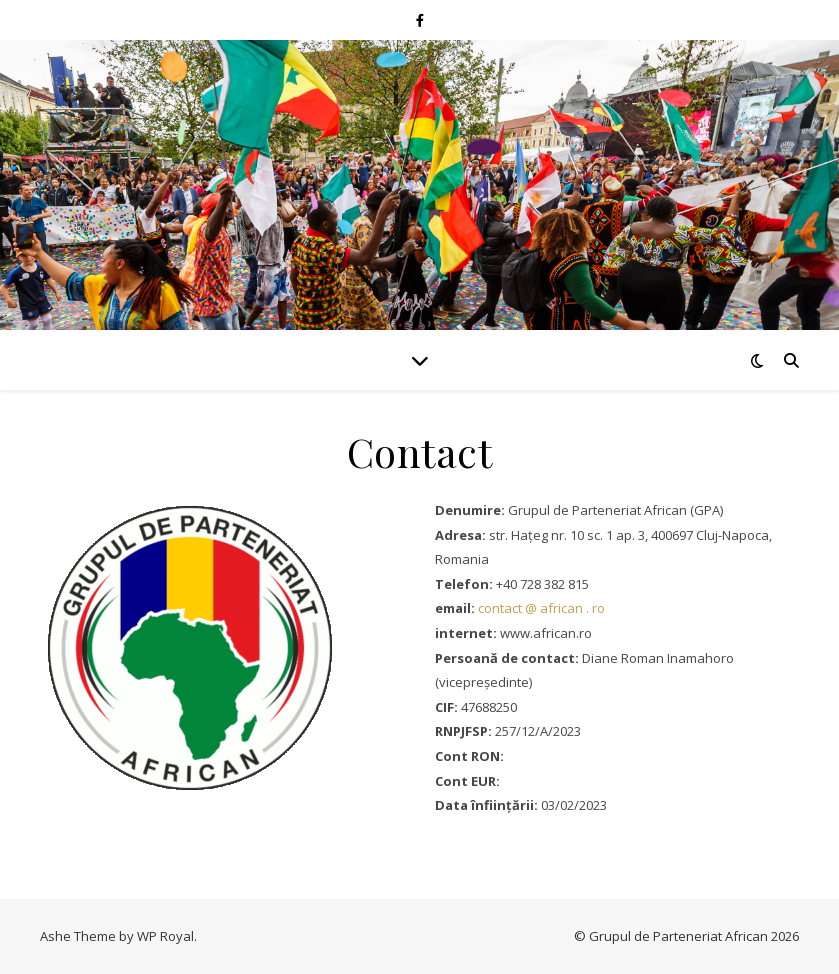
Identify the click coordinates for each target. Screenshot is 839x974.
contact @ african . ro (541, 608)
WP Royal (165, 936)
